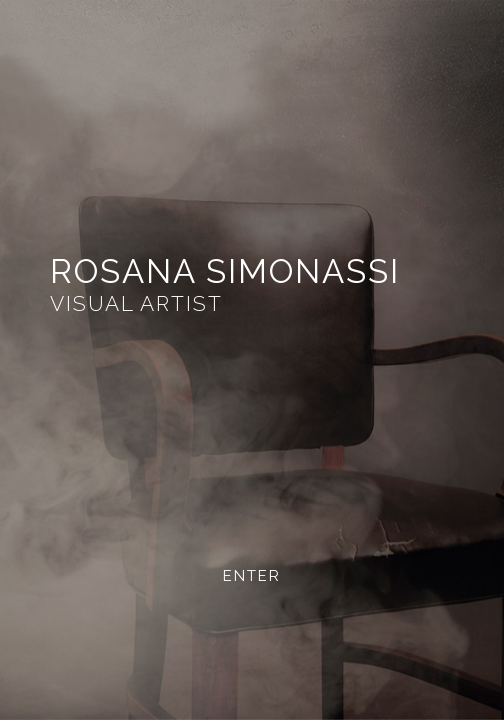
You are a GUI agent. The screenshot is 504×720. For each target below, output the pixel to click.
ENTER (252, 576)
